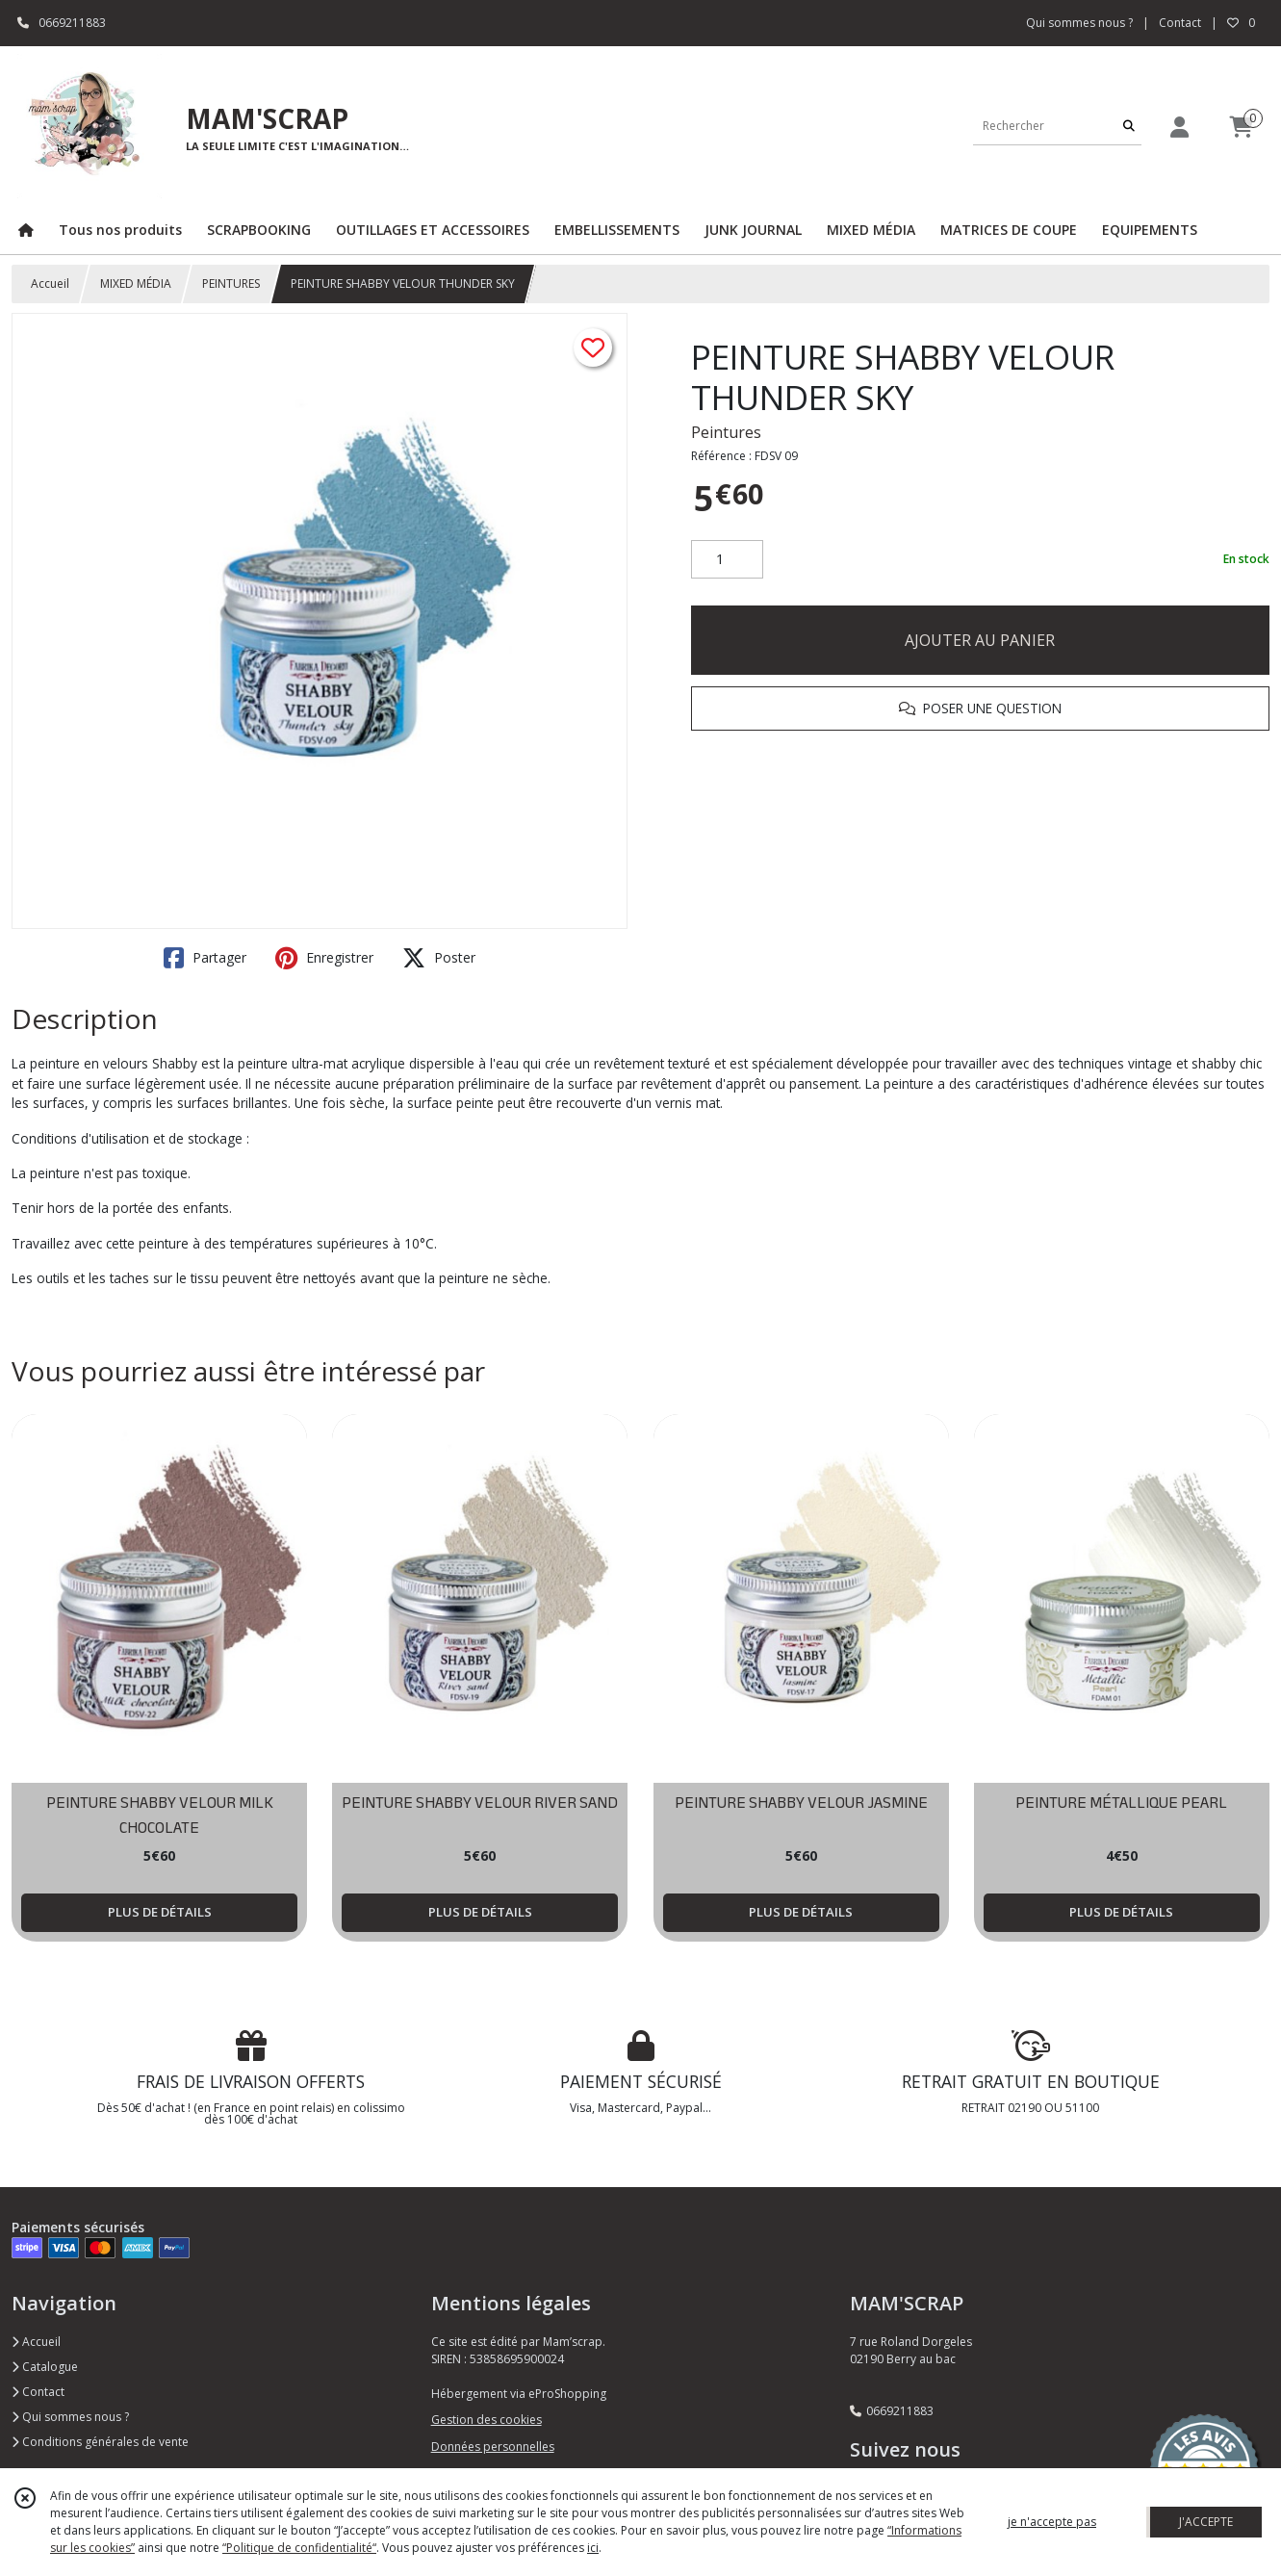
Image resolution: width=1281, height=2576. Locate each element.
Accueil (50, 283)
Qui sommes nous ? (70, 2417)
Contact (1180, 22)
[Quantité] (727, 559)
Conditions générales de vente (100, 2442)
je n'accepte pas (1052, 2521)
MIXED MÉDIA (135, 283)
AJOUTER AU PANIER (980, 640)
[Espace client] (1180, 126)
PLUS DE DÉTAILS (160, 1911)
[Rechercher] (1128, 125)
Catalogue (45, 2366)
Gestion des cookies (486, 2419)
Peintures (726, 432)
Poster (438, 957)
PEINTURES (231, 283)
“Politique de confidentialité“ (299, 2547)
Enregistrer (324, 957)
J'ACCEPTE (1206, 2521)
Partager (205, 957)
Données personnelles (492, 2446)
